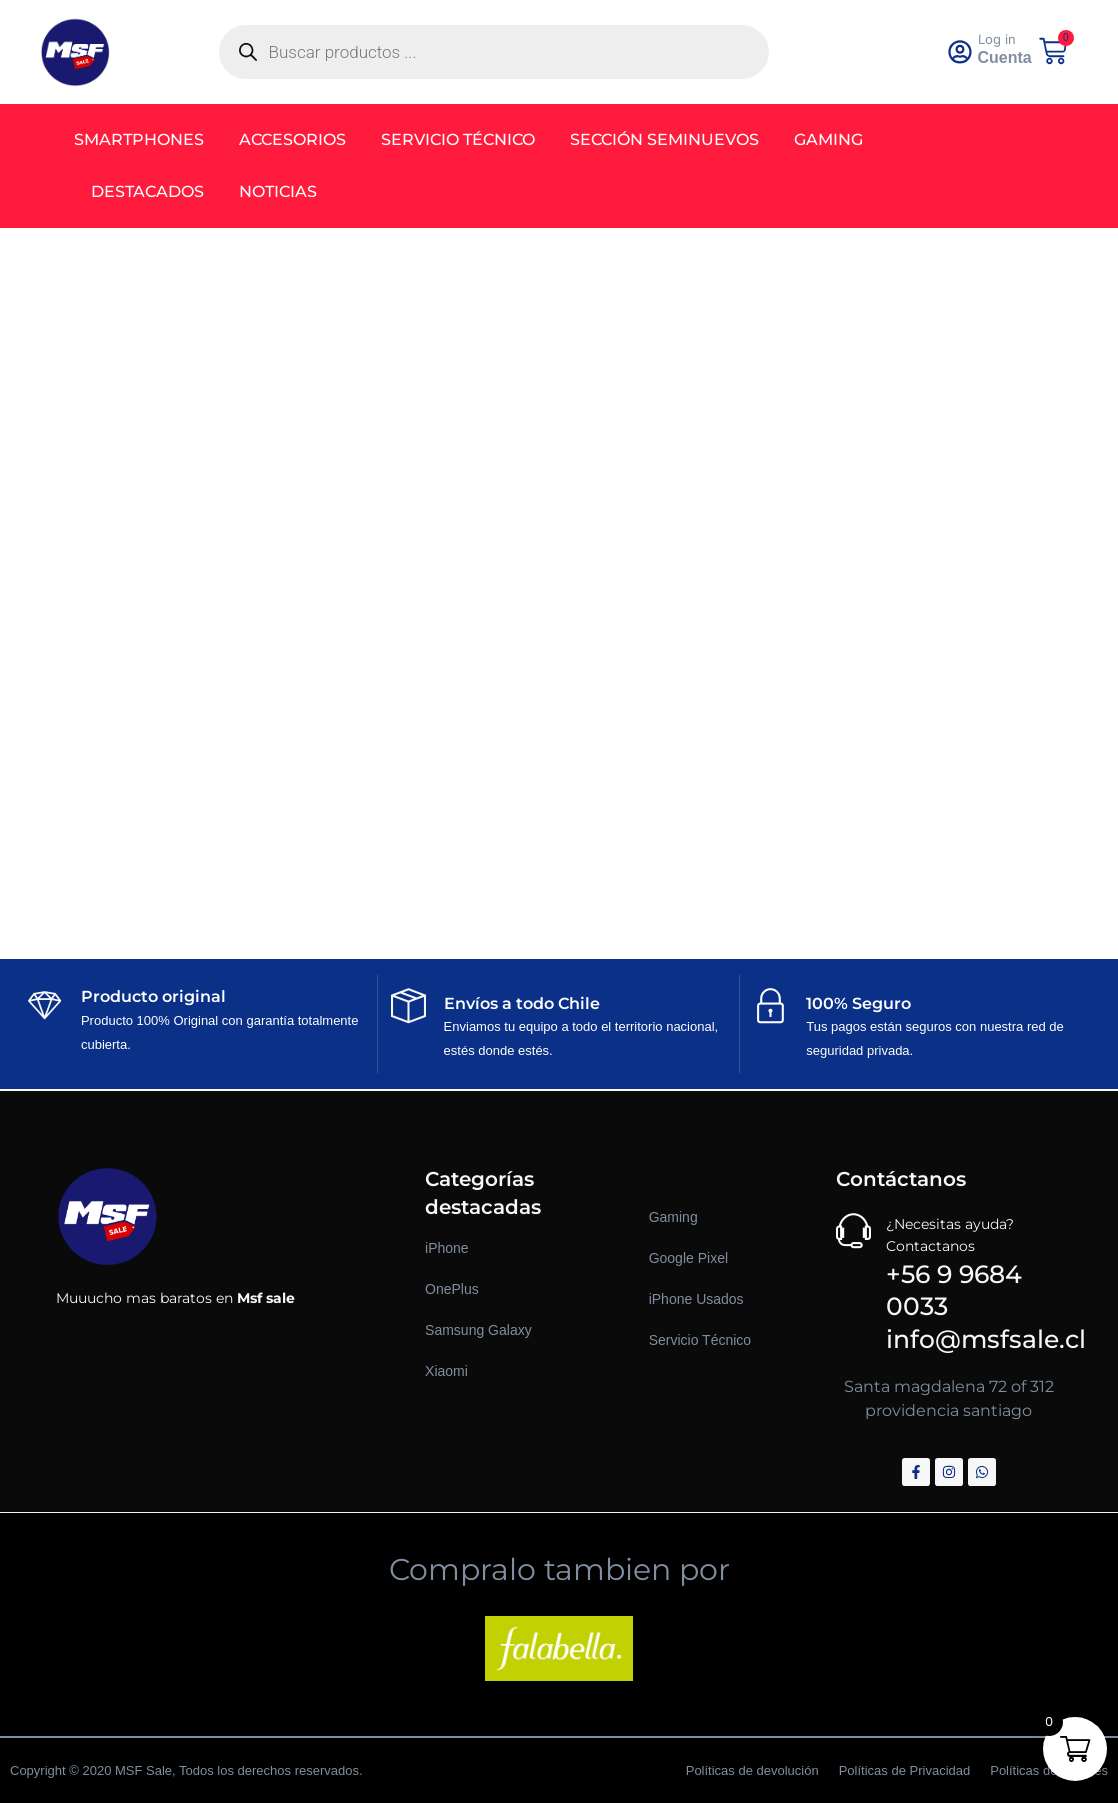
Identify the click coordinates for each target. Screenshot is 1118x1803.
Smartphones (146, 139)
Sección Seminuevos (671, 139)
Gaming (835, 139)
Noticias (285, 191)
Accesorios (299, 139)
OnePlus (452, 1289)
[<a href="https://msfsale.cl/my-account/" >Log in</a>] (964, 52)
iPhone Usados (696, 1299)
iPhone (447, 1248)
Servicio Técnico (465, 139)
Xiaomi (446, 1371)
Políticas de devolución (752, 1770)
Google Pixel (688, 1258)
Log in (1004, 39)
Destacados (154, 191)
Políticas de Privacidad (905, 1770)
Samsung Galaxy (478, 1330)
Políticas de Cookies (1049, 1770)
